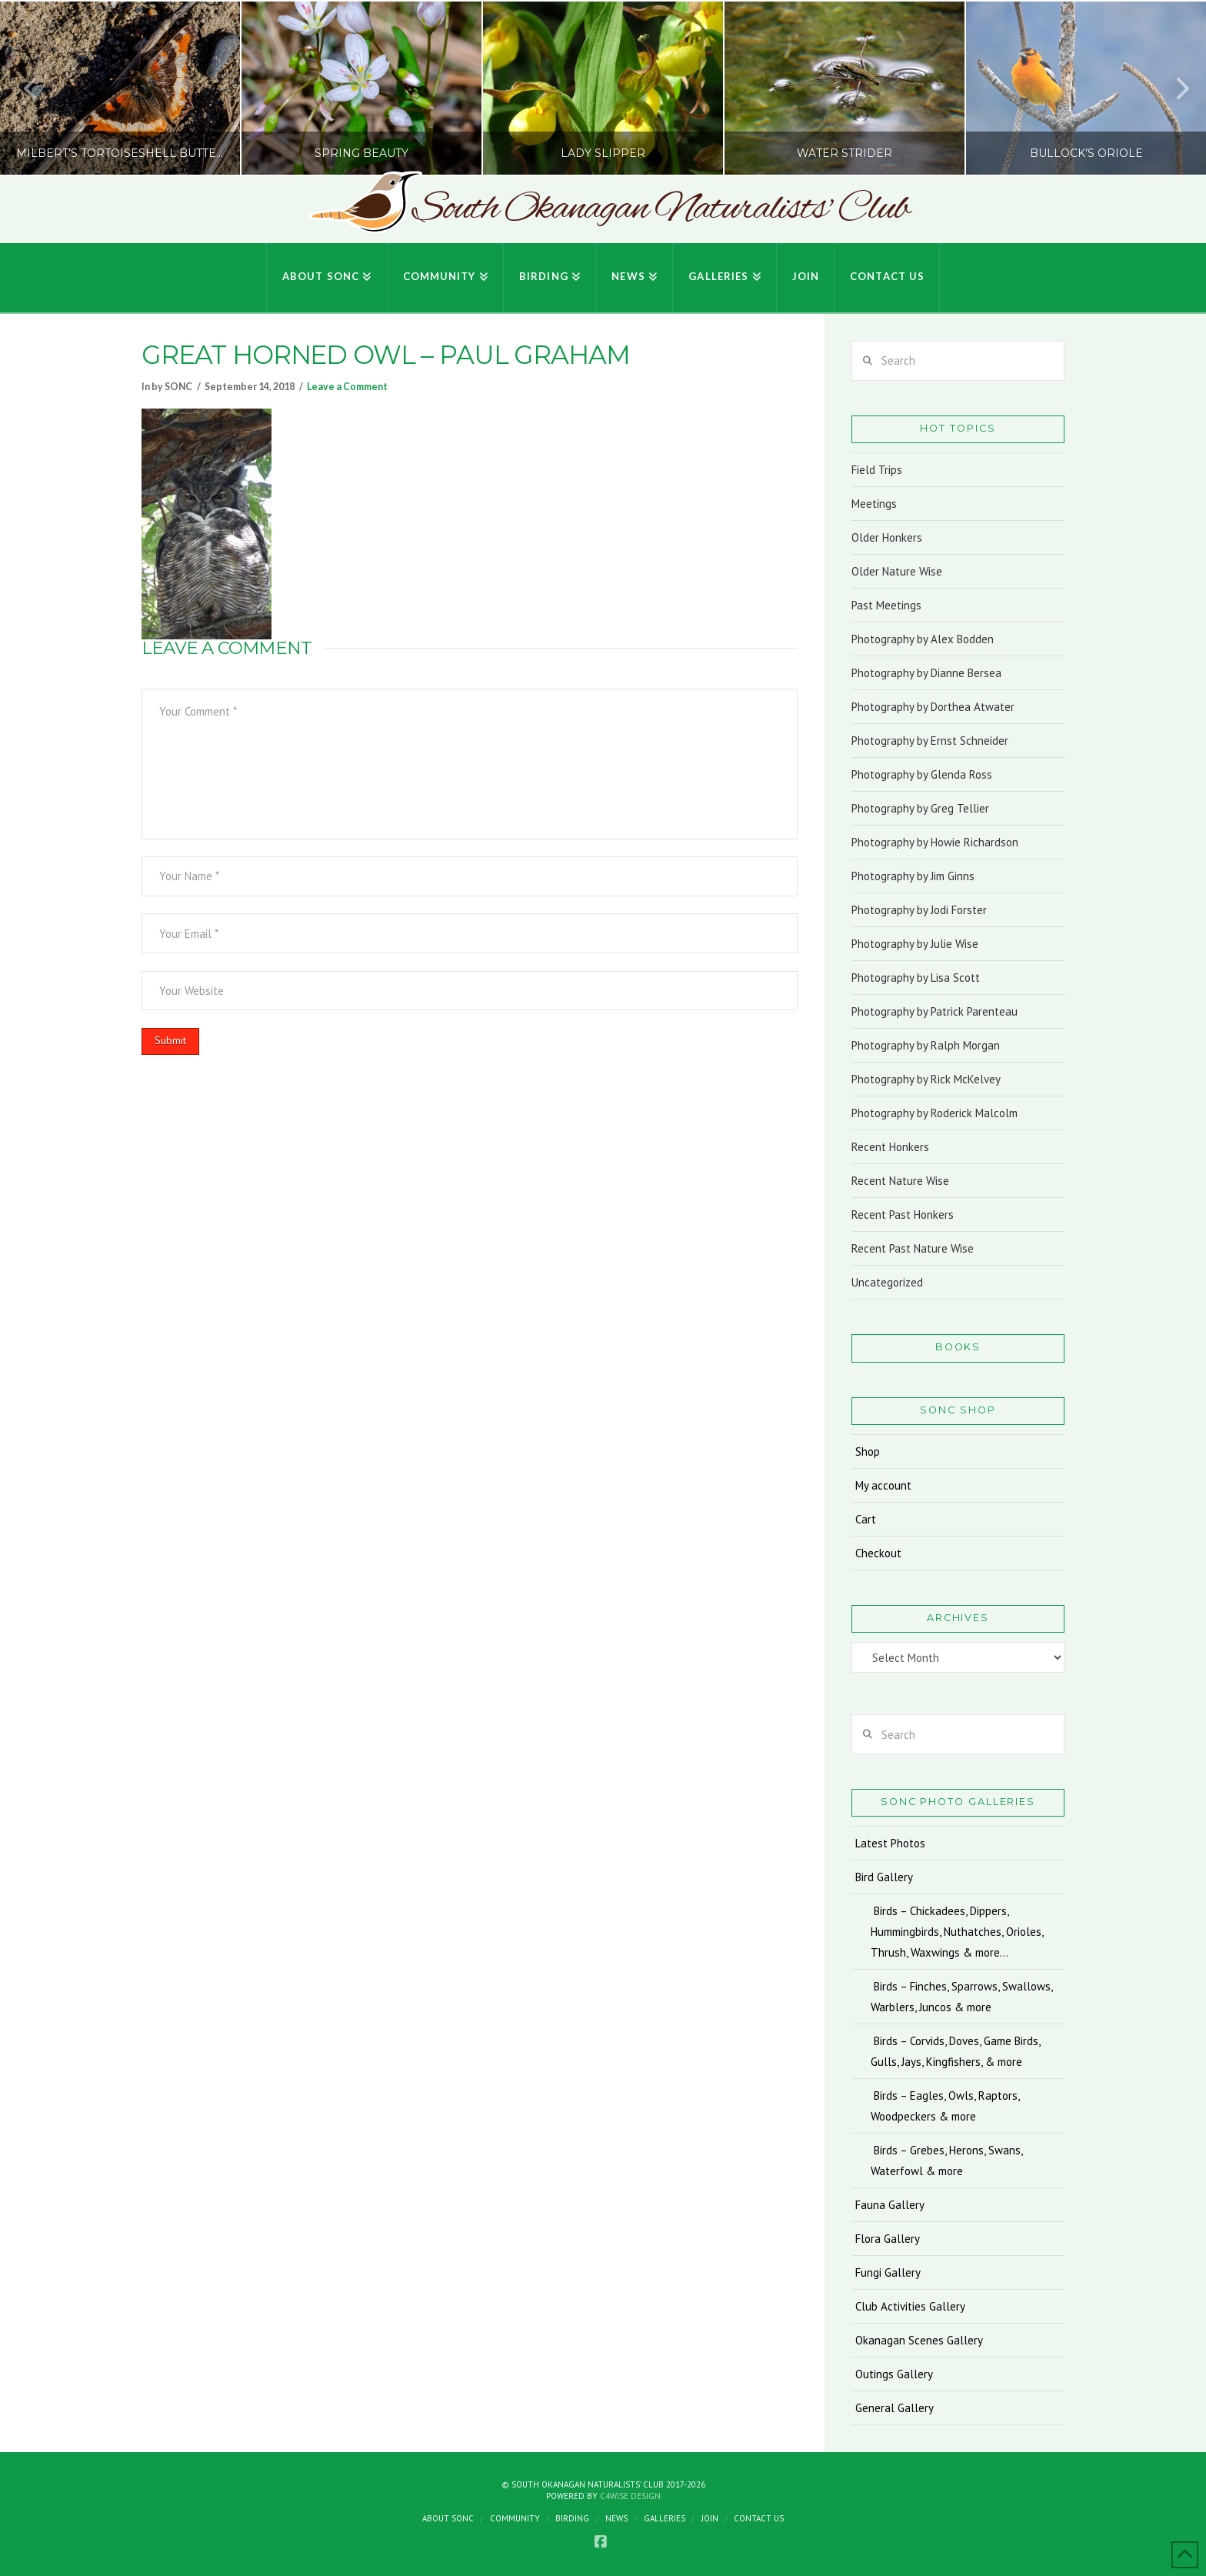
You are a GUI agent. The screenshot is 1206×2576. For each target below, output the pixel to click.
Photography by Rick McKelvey (926, 1079)
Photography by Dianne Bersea (926, 673)
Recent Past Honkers (902, 1214)
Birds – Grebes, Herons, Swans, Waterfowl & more (947, 2160)
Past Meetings (886, 605)
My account (883, 1485)
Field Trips (876, 469)
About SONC (448, 2518)
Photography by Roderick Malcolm (934, 1113)
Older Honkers (886, 537)
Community (515, 2518)
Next (1173, 88)
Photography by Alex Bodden (922, 639)
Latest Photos (890, 1843)
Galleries (664, 2518)
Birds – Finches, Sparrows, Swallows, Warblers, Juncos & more (962, 1996)
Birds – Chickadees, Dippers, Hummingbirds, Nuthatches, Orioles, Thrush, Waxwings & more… (957, 1932)
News (616, 2518)
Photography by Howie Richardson (934, 842)
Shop (867, 1451)
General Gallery (894, 2408)
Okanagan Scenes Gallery (919, 2340)
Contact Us (759, 2518)
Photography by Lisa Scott (915, 977)
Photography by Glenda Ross (921, 774)
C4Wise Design (630, 2496)
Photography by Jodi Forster (919, 910)
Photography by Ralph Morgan (925, 1045)
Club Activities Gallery (910, 2306)
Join (709, 2518)
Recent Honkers (890, 1147)
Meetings (874, 503)
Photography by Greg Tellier (920, 808)
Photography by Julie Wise (914, 943)
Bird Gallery (884, 1877)
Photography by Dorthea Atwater (932, 706)
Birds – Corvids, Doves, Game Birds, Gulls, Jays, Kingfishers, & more (956, 2051)
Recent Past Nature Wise (912, 1248)
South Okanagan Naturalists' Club (660, 209)
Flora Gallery (887, 2238)
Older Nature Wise (896, 571)
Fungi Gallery (888, 2272)
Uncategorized (887, 1282)
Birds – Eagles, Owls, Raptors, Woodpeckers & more (945, 2106)
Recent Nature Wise (900, 1180)
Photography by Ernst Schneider (929, 740)
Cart (865, 1519)
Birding (572, 2518)
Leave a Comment (347, 386)
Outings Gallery (894, 2374)
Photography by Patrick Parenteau (934, 1011)
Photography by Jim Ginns (912, 876)
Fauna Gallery (889, 2204)
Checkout (878, 1553)
